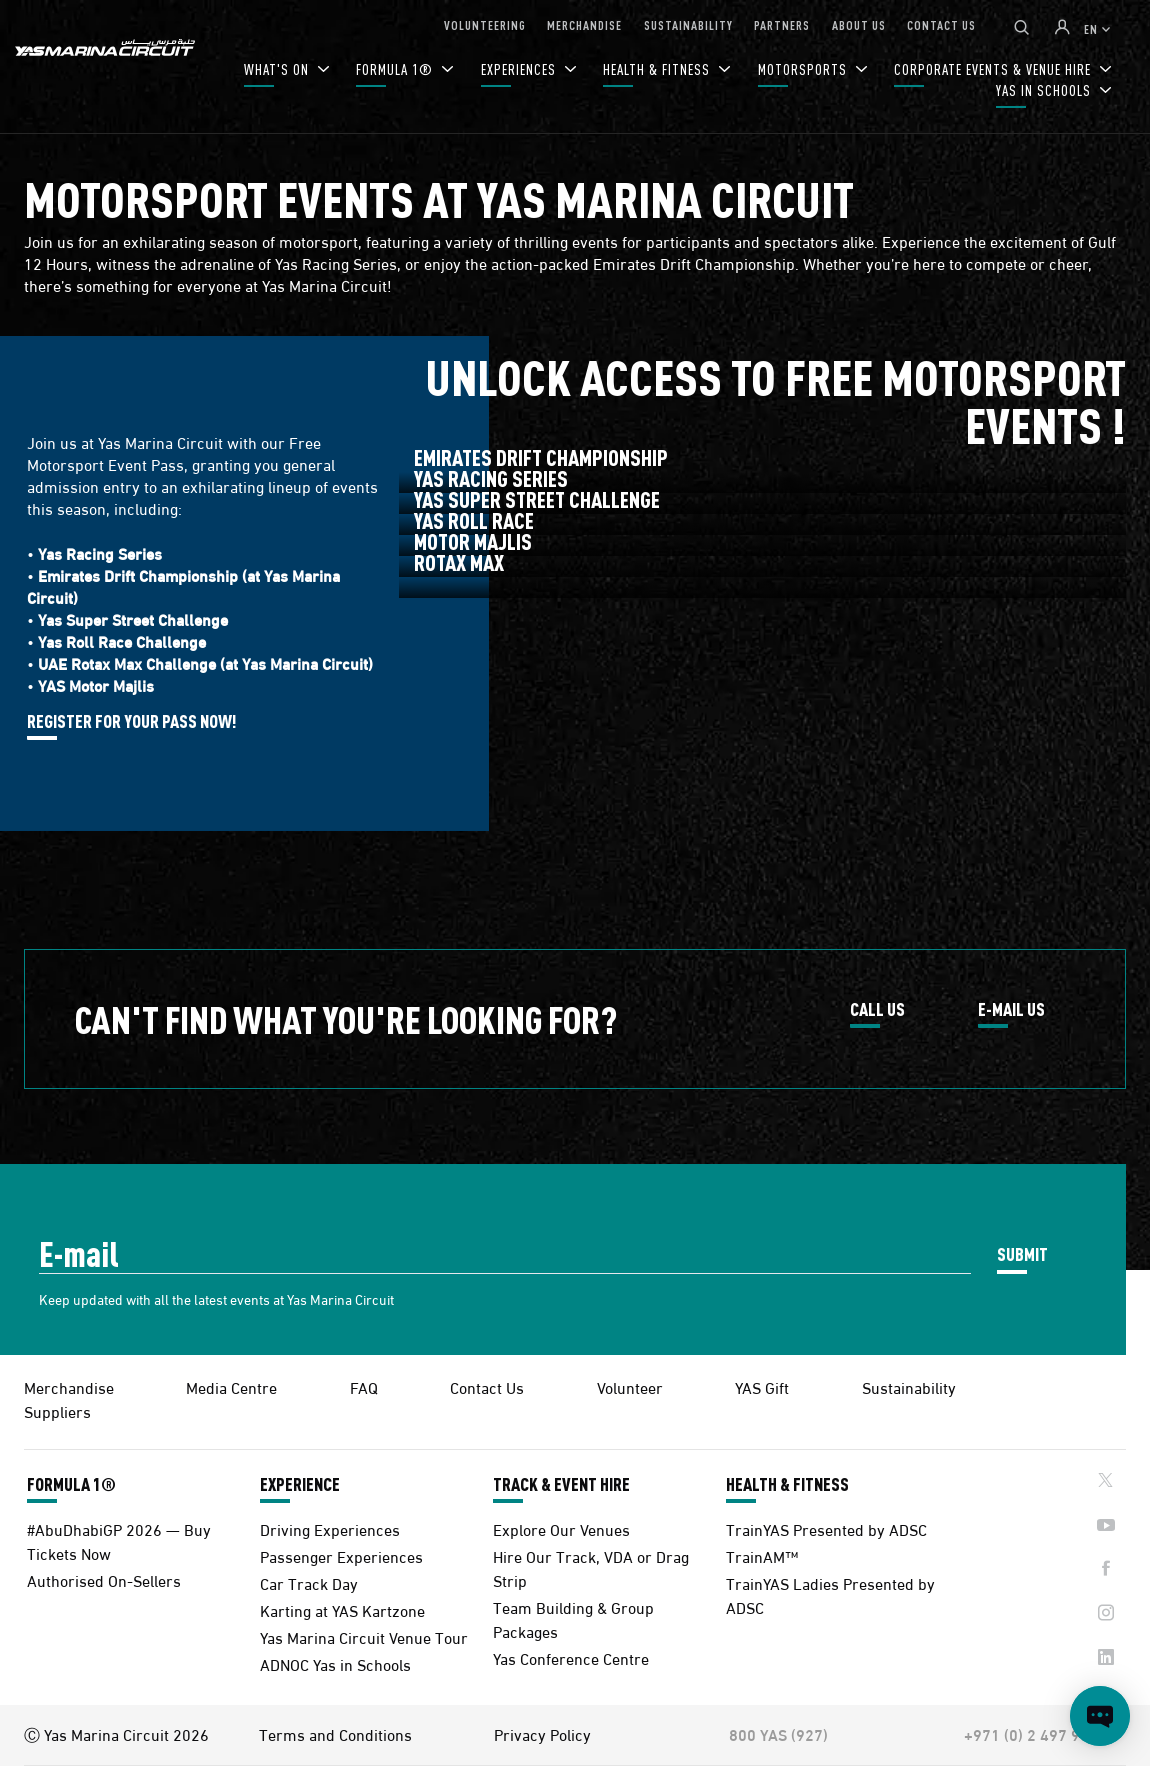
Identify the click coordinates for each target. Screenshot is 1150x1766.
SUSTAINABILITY (688, 24)
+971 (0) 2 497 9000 (1035, 1734)
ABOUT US (859, 24)
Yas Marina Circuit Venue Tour (364, 1636)
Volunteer (630, 1386)
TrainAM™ (762, 1555)
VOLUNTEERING (485, 24)
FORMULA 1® (396, 69)
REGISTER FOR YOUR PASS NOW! (131, 722)
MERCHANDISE (584, 24)
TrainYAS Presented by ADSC (826, 1528)
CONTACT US (941, 24)
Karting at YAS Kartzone (342, 1609)
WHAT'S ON (278, 69)
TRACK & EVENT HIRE (561, 1484)
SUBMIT (1022, 1253)
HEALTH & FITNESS (658, 69)
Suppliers (57, 1410)
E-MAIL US (1011, 1010)
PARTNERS (782, 24)
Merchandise (69, 1386)
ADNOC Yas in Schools (335, 1663)
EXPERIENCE (300, 1484)
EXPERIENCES (520, 69)
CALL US (877, 1010)
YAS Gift (762, 1386)
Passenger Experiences (341, 1555)
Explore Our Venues (561, 1528)
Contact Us (487, 1386)
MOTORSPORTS (804, 69)
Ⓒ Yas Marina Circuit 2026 (116, 1734)
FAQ (364, 1386)
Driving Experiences (330, 1528)
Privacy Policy (542, 1734)
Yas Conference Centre (571, 1657)
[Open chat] (1100, 1716)
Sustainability (909, 1386)
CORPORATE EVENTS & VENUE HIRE (994, 69)
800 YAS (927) (778, 1734)
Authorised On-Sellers (104, 1579)
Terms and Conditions (335, 1734)
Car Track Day (309, 1582)
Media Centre (231, 1386)
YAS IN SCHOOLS (1045, 90)
